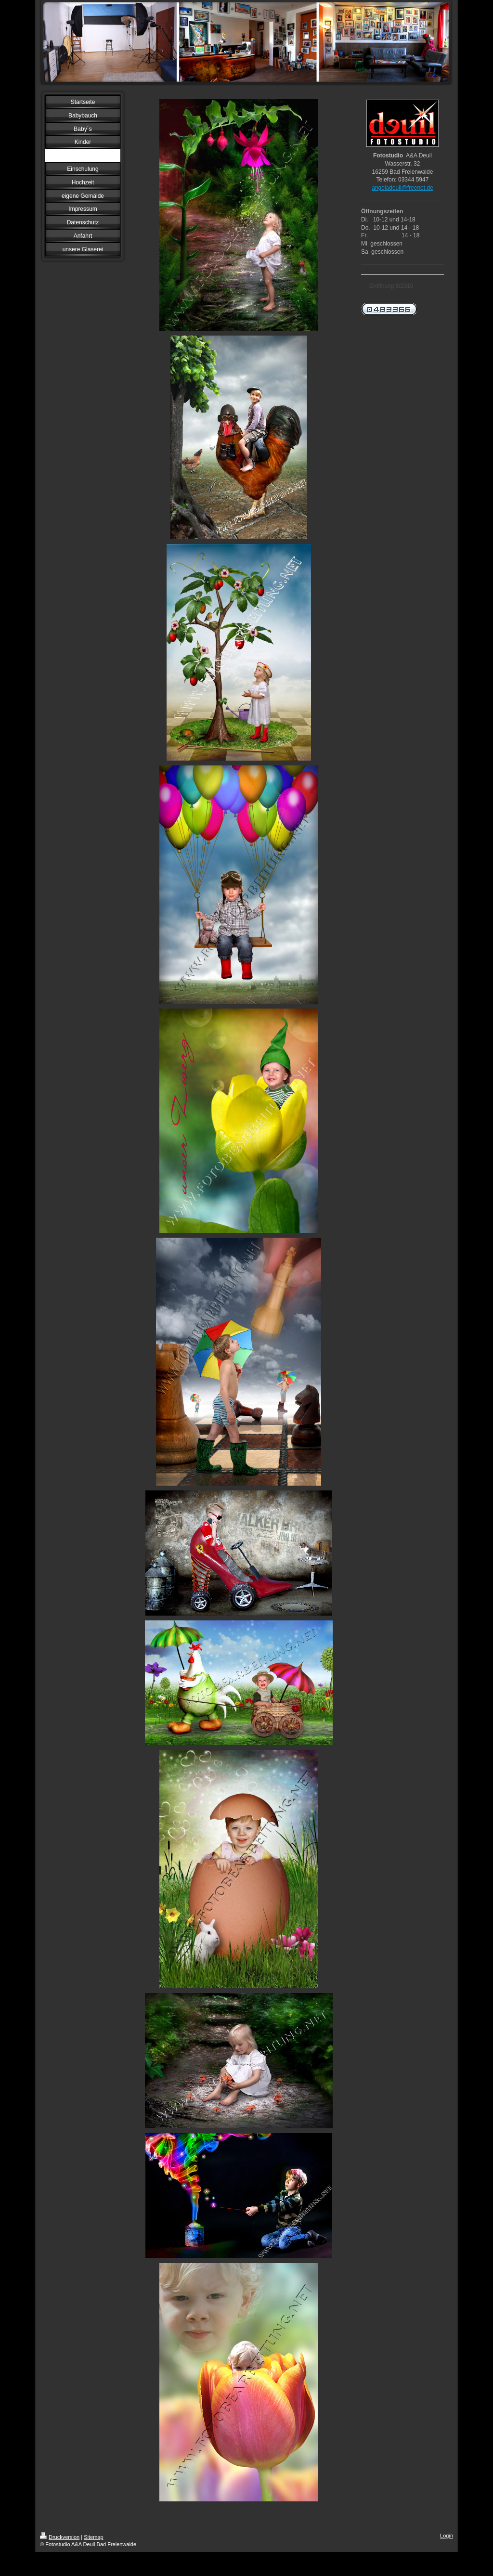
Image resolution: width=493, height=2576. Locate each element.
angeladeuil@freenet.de (402, 187)
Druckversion (59, 2537)
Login (446, 2535)
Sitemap (93, 2537)
